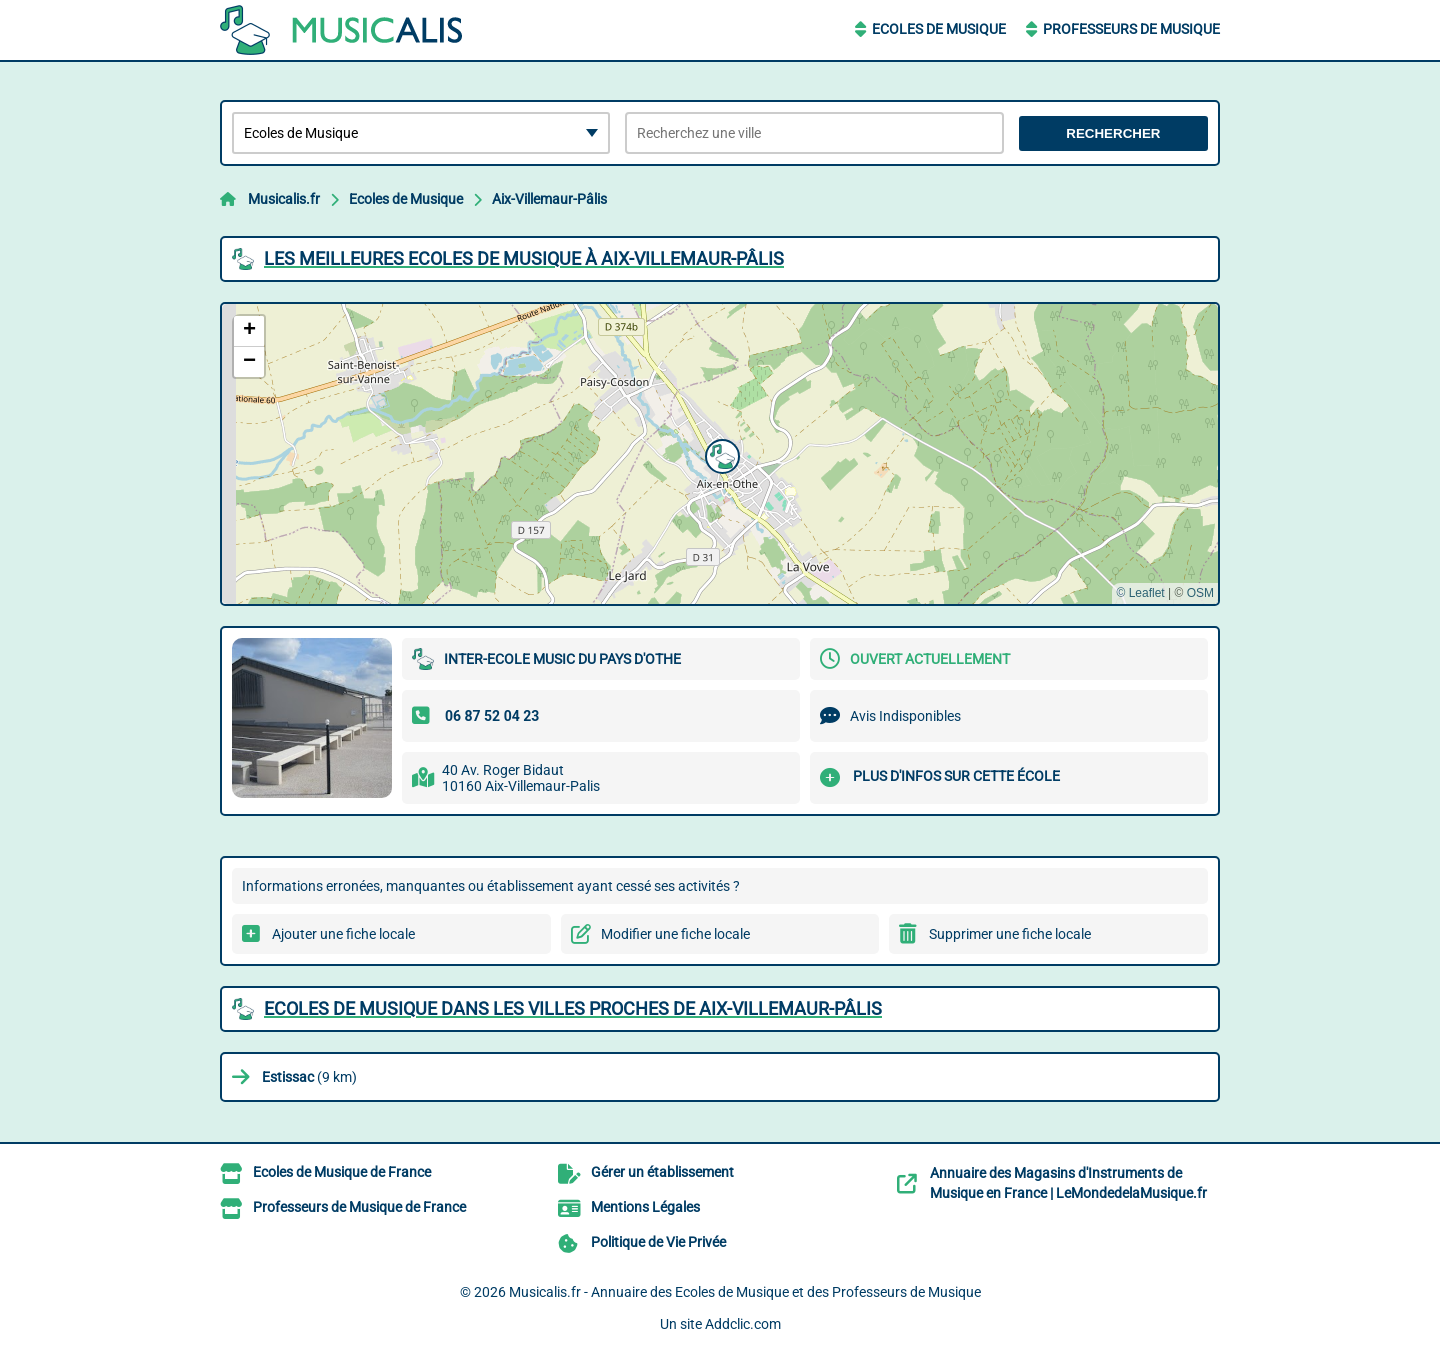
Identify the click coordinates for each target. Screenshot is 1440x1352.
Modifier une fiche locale (675, 934)
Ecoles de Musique (939, 29)
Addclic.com (743, 1324)
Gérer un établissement (662, 1172)
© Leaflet (1140, 593)
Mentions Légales (645, 1207)
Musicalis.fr (284, 199)
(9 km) (309, 1077)
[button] (720, 454)
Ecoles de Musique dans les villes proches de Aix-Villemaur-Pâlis (573, 1008)
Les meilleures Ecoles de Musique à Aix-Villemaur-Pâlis (524, 258)
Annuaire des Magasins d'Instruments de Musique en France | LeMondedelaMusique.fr (1068, 1183)
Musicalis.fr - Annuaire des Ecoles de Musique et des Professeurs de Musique (745, 1292)
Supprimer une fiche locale (1010, 934)
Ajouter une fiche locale (343, 934)
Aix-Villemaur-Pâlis (549, 199)
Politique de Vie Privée (658, 1242)
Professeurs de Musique (1131, 29)
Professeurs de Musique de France (359, 1207)
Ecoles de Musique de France (342, 1172)
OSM (1200, 593)
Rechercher (1113, 133)
